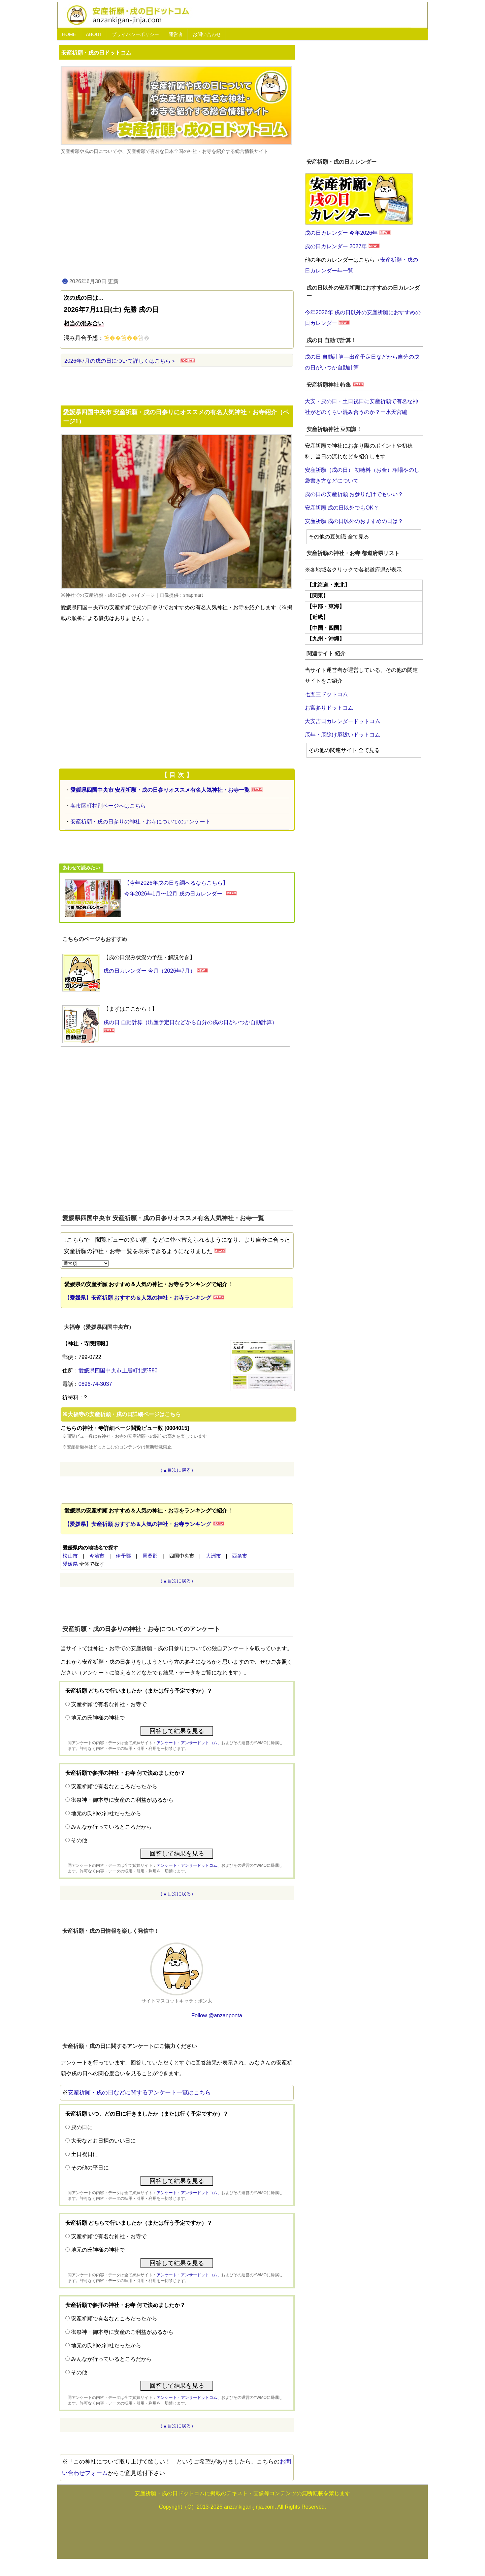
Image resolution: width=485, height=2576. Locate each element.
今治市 (96, 1556)
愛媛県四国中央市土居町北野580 (118, 1370)
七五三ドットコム (326, 694)
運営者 (176, 34)
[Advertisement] (177, 215)
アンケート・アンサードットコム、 (189, 1742)
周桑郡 (150, 1556)
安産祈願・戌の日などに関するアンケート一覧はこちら (139, 2092)
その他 (79, 1840)
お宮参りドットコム (329, 708)
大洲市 (213, 1556)
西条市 (239, 1556)
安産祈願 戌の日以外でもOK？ (342, 508)
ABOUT (94, 34)
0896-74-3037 (95, 1384)
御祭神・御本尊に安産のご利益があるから (122, 1800)
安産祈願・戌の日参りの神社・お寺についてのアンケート (140, 821)
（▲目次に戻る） (177, 1470)
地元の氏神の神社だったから (106, 1813)
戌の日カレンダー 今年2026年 (341, 233)
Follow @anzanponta (216, 2015)
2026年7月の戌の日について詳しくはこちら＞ (120, 361)
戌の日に (82, 2127)
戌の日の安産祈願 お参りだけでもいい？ (354, 494)
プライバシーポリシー (135, 34)
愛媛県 (70, 1564)
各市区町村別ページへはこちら (108, 806)
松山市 (70, 1556)
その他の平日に (90, 2168)
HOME (69, 34)
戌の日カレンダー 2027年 (336, 246)
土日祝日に (84, 2154)
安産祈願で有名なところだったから (114, 1786)
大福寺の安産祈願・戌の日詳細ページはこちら (124, 1414)
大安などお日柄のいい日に (103, 2141)
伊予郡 (123, 1556)
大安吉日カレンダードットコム (342, 721)
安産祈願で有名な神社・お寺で (109, 1704)
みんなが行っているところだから (111, 1827)
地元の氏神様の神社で (98, 1718)
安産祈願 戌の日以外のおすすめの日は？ (354, 521)
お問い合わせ (207, 34)
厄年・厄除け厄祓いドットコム (342, 735)
